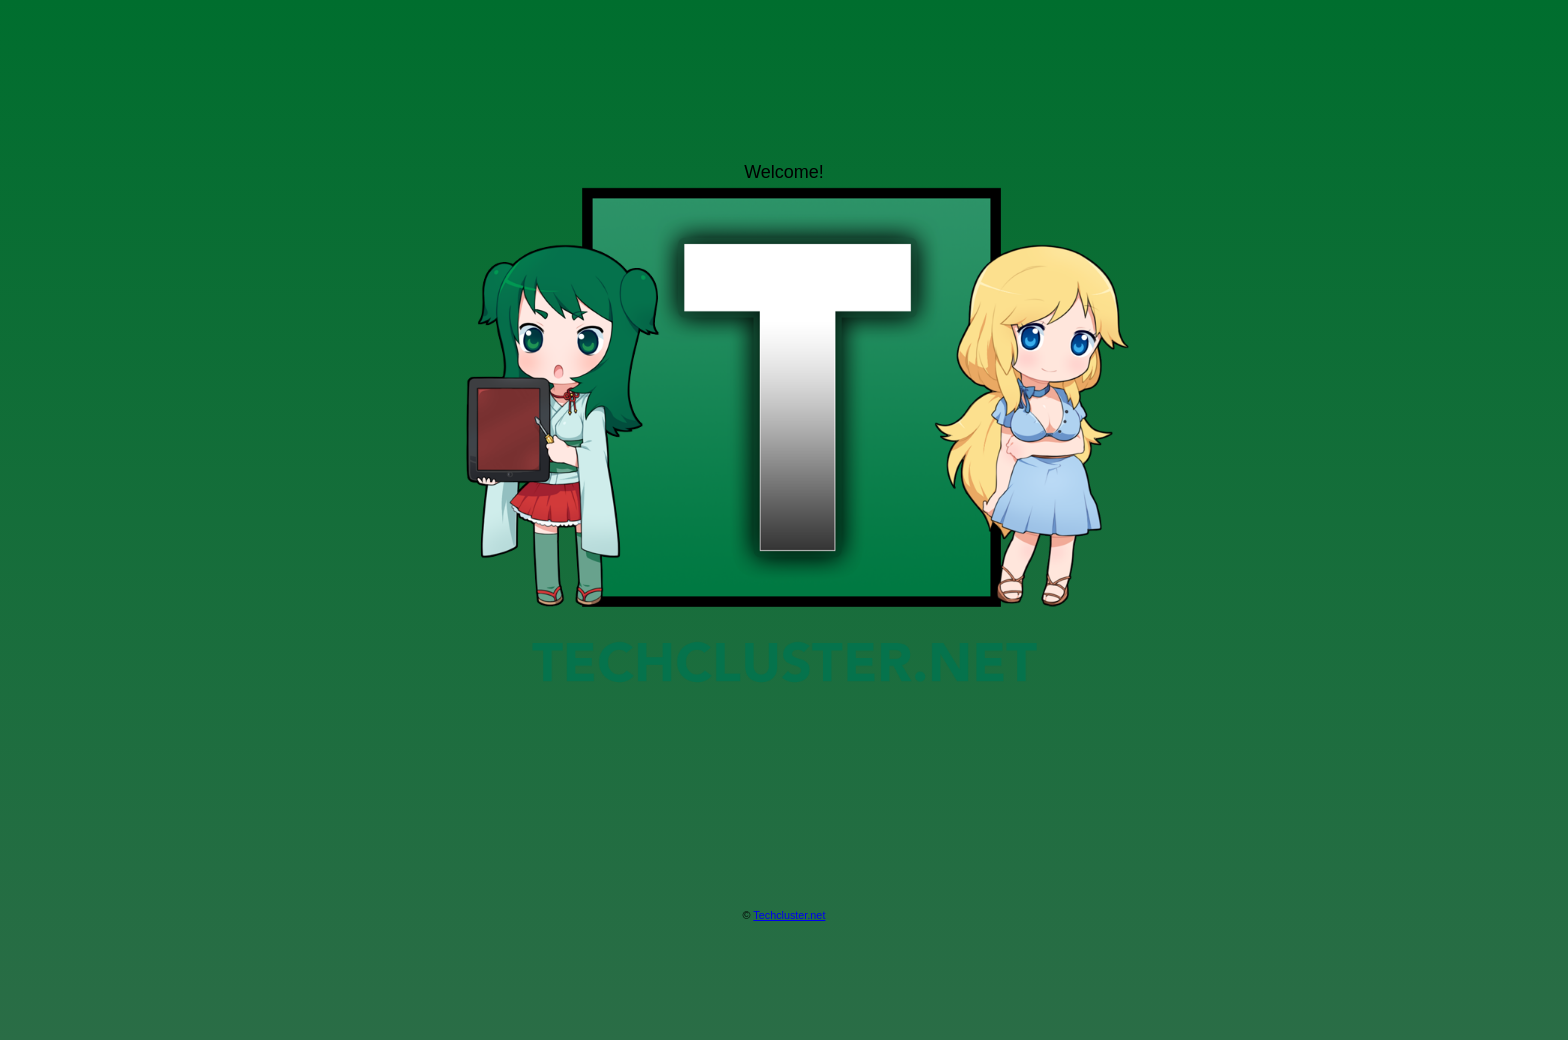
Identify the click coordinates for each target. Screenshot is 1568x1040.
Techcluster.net (789, 915)
